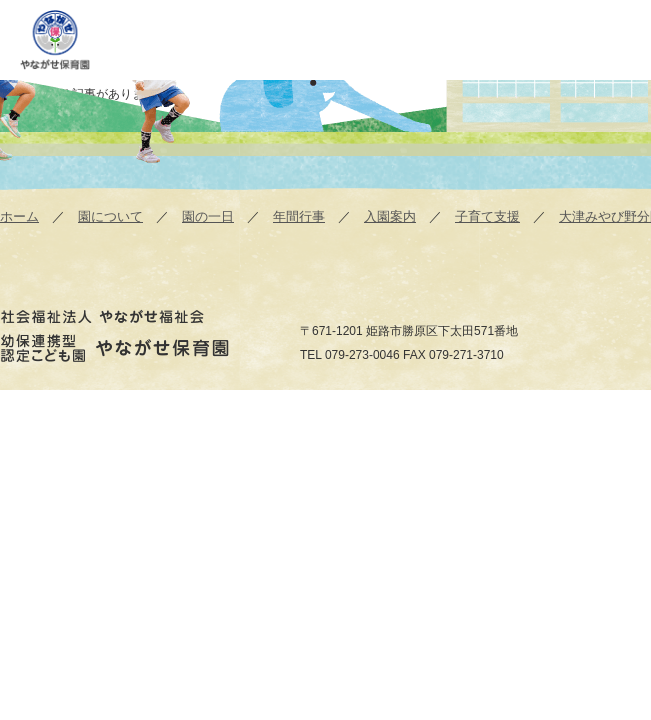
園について (110, 216)
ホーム (19, 216)
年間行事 (299, 216)
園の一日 (208, 216)
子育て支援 (487, 216)
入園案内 (390, 216)
